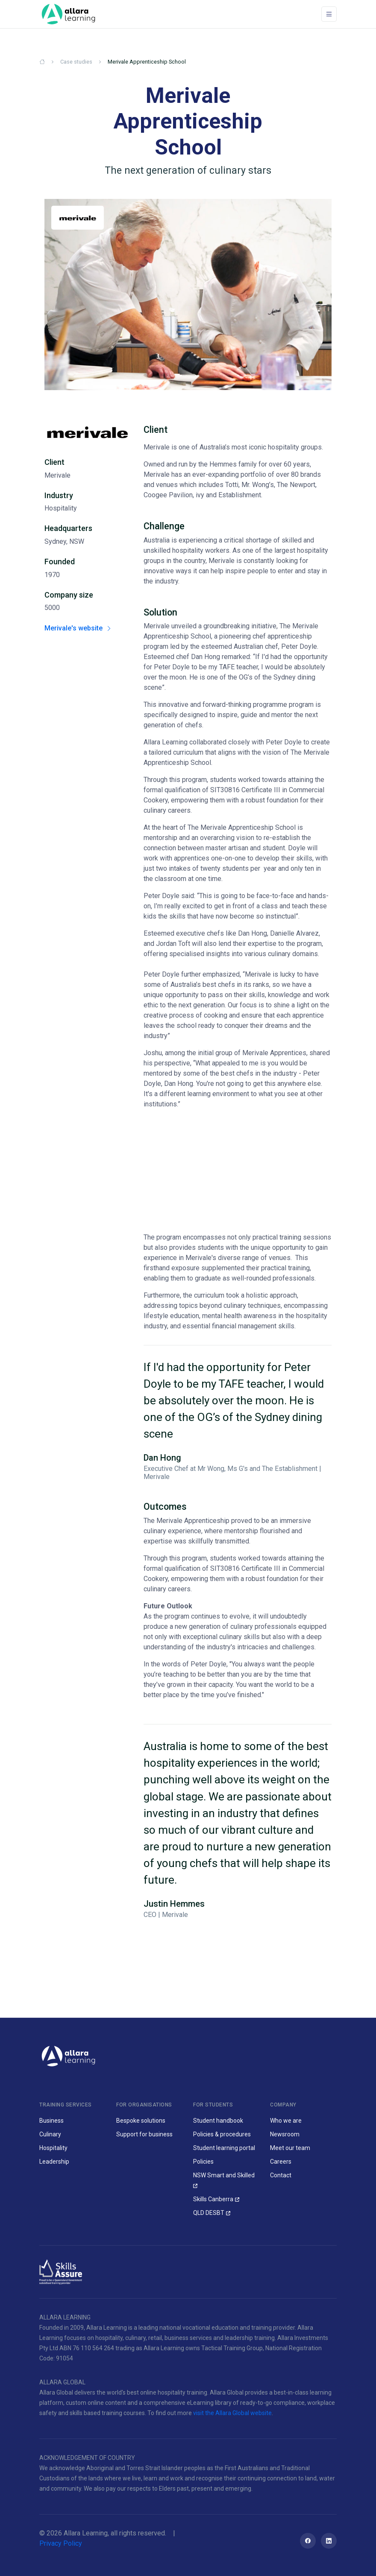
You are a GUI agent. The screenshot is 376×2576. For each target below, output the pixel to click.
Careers (280, 2161)
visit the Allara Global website (232, 2413)
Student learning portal (224, 2147)
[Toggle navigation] (329, 14)
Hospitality (53, 2147)
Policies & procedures (222, 2134)
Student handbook (218, 2120)
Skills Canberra (213, 2199)
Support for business (144, 2134)
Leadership (54, 2161)
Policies (203, 2161)
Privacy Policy (60, 2543)
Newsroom (285, 2134)
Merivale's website (78, 628)
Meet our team (290, 2147)
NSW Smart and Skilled (224, 2175)
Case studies (76, 61)
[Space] (68, 14)
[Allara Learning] (68, 2055)
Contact (280, 2175)
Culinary (50, 2134)
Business (51, 2120)
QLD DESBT (208, 2212)
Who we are (286, 2120)
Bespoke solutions (140, 2120)
